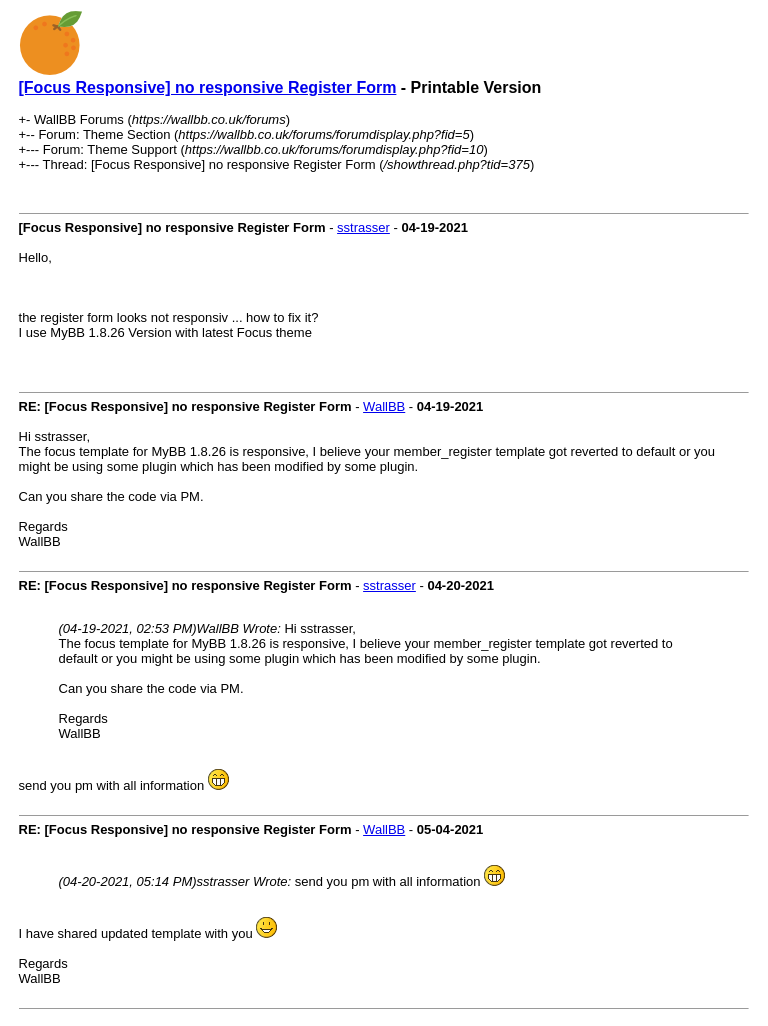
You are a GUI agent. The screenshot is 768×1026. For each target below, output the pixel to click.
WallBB (384, 406)
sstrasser (363, 227)
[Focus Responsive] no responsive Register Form (208, 87)
